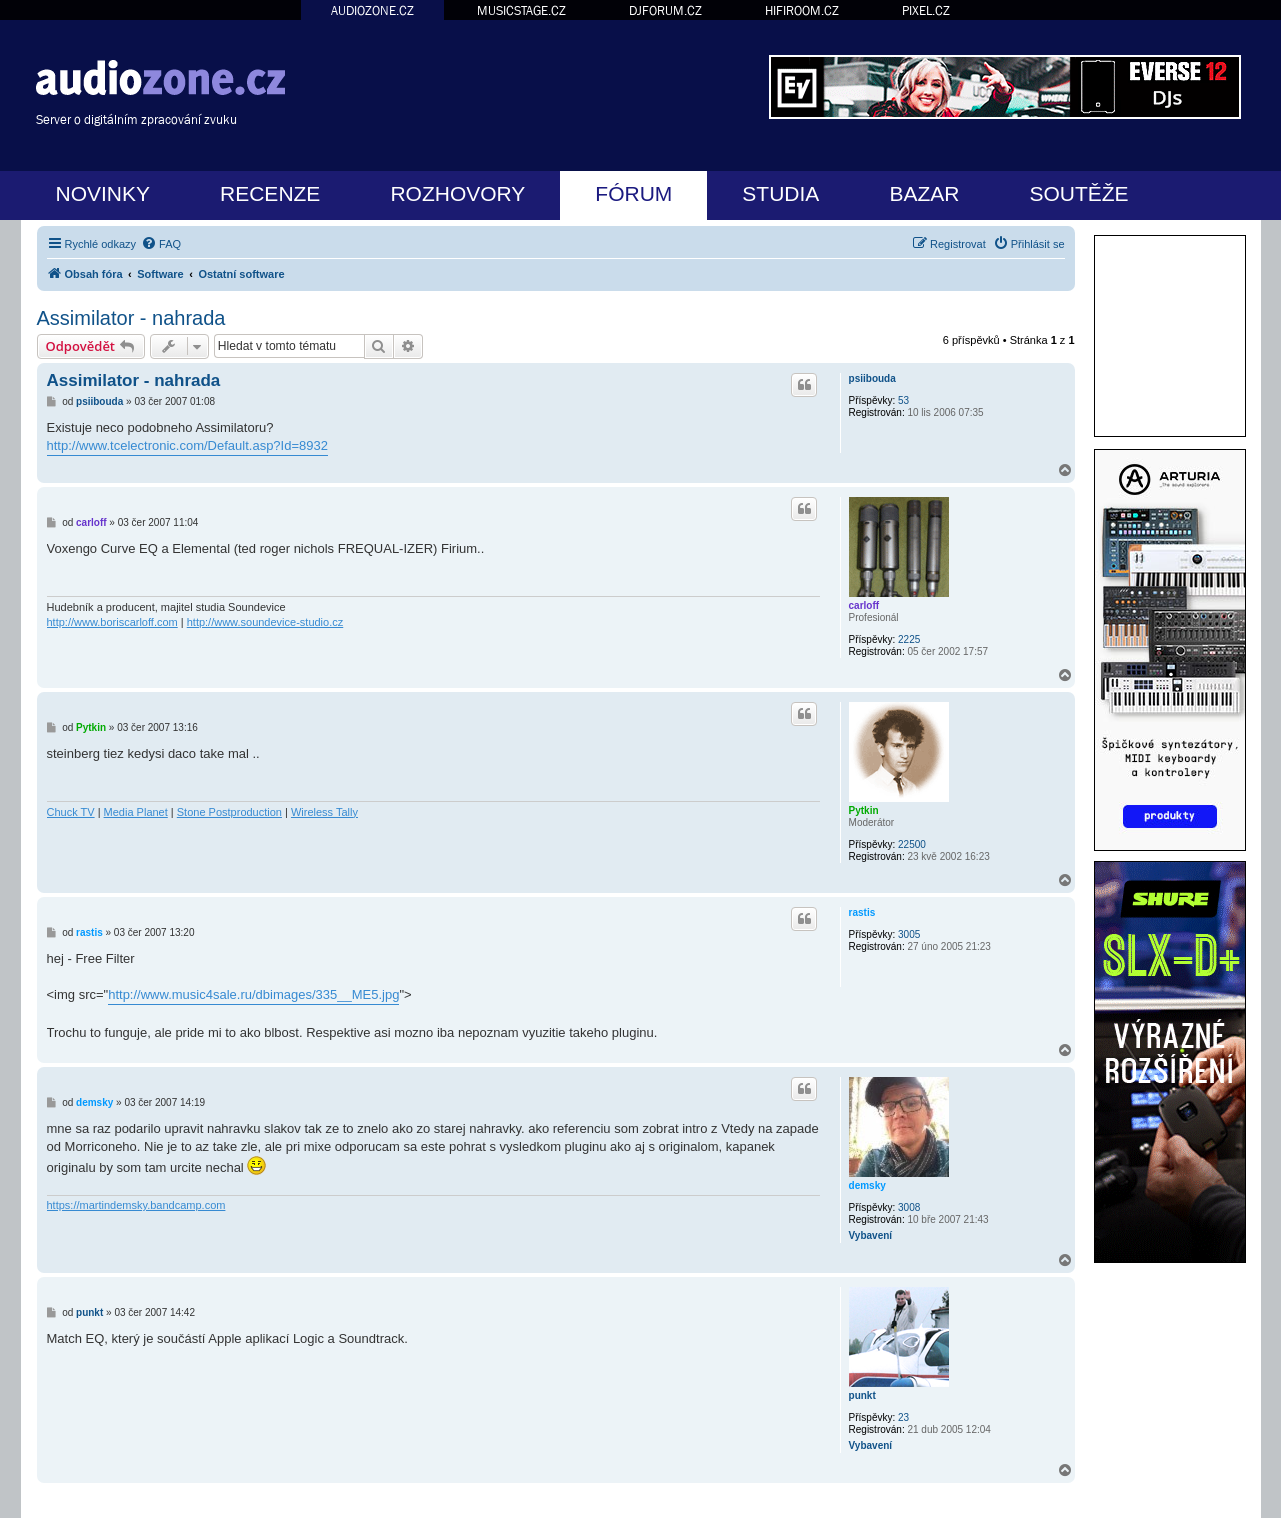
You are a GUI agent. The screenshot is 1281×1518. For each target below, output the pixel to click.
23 (903, 1417)
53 (903, 400)
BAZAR (924, 193)
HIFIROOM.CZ (802, 10)
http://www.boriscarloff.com (112, 622)
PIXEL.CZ (926, 10)
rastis (862, 912)
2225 (909, 639)
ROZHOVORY (457, 193)
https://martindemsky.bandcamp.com (136, 1205)
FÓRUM (633, 193)
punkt (862, 1395)
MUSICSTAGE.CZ (521, 10)
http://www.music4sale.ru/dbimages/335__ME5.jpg (253, 994)
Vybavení (871, 1235)
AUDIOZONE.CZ (372, 10)
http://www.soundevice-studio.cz (265, 622)
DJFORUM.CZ (665, 10)
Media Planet (136, 812)
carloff (864, 605)
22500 (912, 844)
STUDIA (780, 193)
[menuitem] (161, 244)
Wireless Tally (324, 812)
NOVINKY (103, 193)
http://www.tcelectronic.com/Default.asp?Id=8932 (187, 445)
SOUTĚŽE (1078, 193)
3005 (909, 934)
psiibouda (872, 378)
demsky (867, 1185)
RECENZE (270, 193)
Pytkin (864, 810)
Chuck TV (71, 812)
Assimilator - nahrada (131, 318)
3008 (909, 1207)
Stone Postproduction (229, 812)
